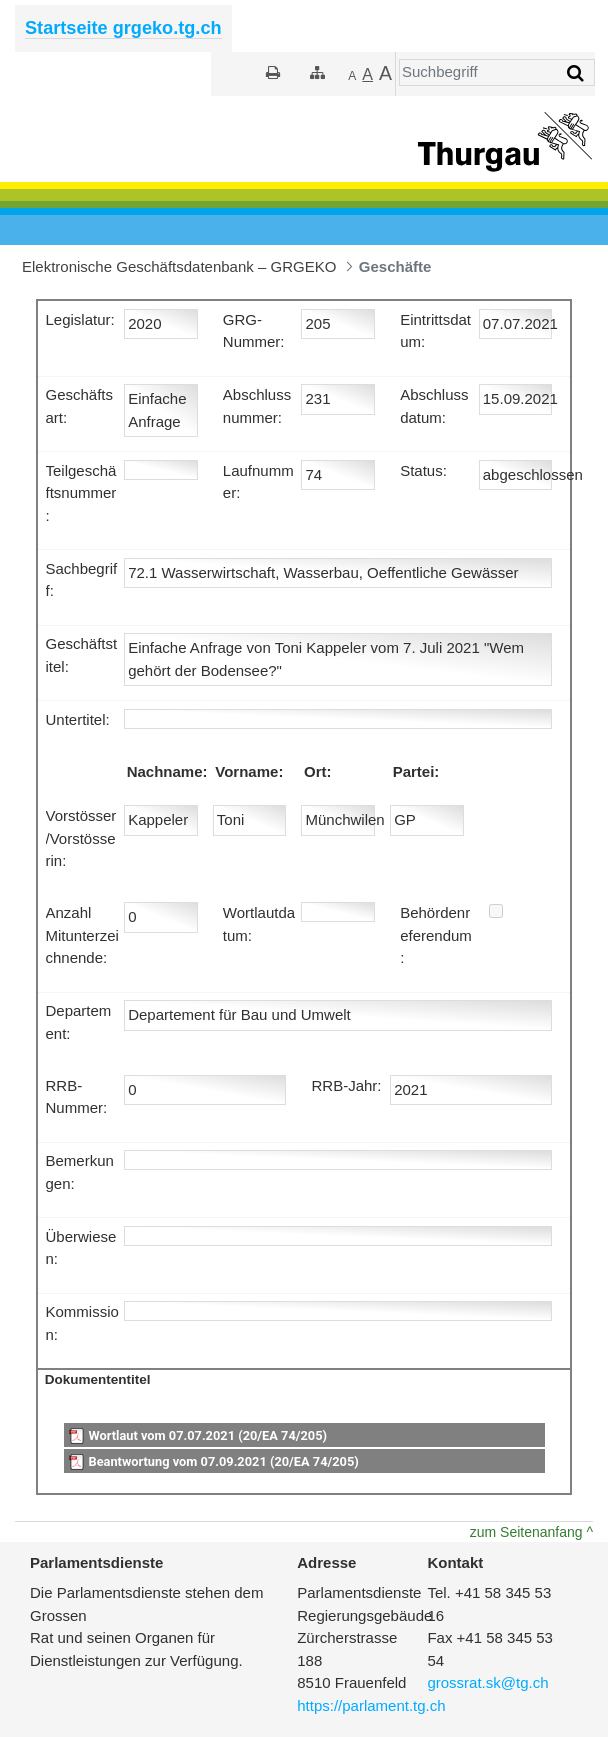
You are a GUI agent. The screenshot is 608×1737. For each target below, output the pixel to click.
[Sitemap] (317, 72)
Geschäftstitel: (82, 655)
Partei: (416, 771)
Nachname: (167, 771)
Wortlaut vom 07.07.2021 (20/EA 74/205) (207, 1435)
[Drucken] (273, 72)
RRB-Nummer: (77, 1097)
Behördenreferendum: (436, 935)
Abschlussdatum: (434, 406)
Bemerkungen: (80, 1172)
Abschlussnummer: (257, 406)
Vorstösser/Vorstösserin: (81, 838)
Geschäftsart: (80, 406)
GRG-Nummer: (254, 331)
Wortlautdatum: (259, 924)
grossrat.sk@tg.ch (487, 1682)
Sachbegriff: (82, 580)
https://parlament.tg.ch (371, 1705)
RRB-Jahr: (346, 1085)
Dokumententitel (98, 1379)
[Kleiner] (352, 75)
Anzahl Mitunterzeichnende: (82, 935)
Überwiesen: (81, 1248)
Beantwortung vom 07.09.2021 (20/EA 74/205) (223, 1461)
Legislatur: (80, 319)
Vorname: (249, 771)
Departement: (79, 1022)
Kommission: (82, 1323)
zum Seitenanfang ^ (531, 1532)
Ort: (318, 771)
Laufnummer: (258, 482)
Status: (423, 470)
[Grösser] (367, 75)
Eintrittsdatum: (435, 331)
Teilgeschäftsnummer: (81, 493)
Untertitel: (78, 719)
